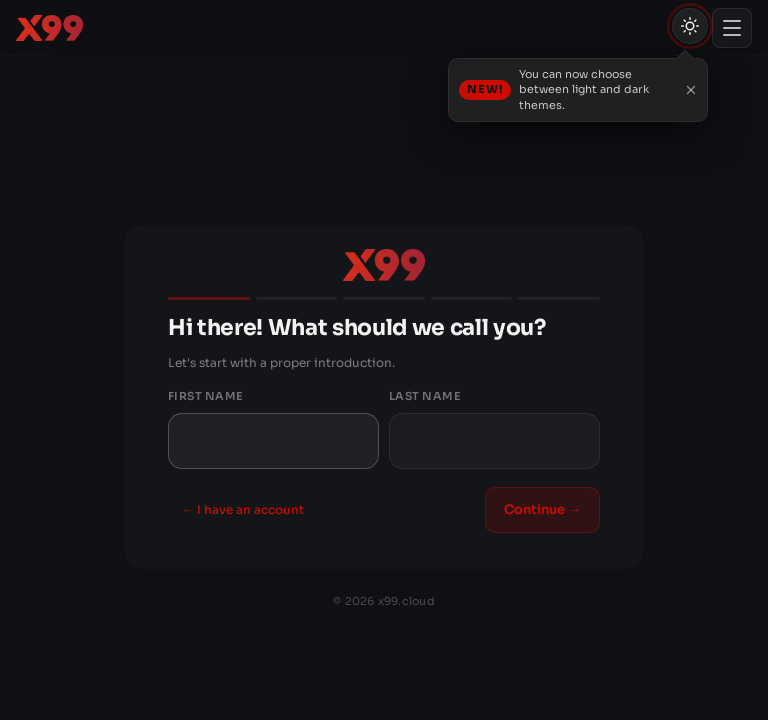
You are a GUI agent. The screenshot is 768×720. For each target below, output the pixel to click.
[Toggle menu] (732, 28)
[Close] (691, 90)
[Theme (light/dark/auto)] (690, 26)
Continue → (542, 509)
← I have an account (243, 509)
